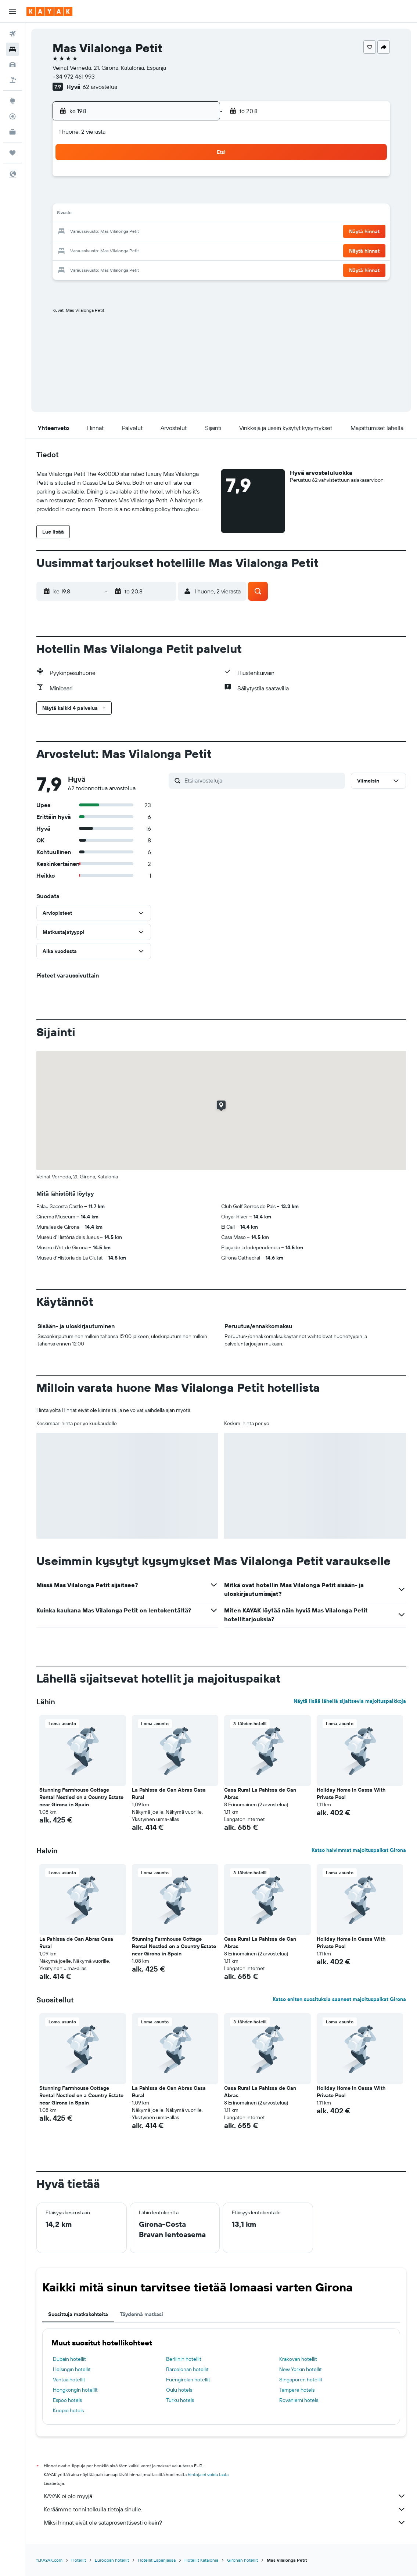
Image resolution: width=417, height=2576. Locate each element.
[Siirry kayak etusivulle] (49, 11)
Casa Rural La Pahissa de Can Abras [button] (260, 1793)
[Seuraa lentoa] (12, 116)
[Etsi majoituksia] (12, 49)
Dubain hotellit (69, 2359)
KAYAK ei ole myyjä (225, 2496)
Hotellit (78, 2560)
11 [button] (108, 214)
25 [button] (108, 249)
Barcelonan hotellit (187, 2369)
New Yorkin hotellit (300, 2369)
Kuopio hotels (68, 2410)
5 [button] (125, 196)
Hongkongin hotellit (75, 2390)
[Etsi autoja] (12, 64)
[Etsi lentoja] (12, 33)
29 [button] (178, 249)
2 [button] (196, 179)
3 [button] (90, 196)
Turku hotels (180, 2400)
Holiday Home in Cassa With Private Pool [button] (351, 1793)
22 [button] (178, 232)
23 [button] (196, 232)
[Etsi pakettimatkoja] (12, 80)
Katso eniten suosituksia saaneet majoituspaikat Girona (339, 1999)
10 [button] (90, 214)
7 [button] (160, 196)
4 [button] (108, 196)
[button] (12, 11)
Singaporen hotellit (301, 2379)
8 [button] (178, 196)
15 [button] (178, 214)
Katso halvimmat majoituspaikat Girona (359, 1850)
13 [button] (143, 214)
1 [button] (178, 179)
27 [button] (143, 249)
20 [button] (143, 232)
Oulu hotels (179, 2390)
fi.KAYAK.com (49, 2560)
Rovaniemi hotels (298, 2400)
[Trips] (12, 152)
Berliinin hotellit (183, 2359)
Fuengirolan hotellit (188, 2379)
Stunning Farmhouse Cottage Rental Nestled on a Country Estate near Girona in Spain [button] (81, 1797)
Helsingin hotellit (72, 2369)
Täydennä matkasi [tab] (141, 2314)
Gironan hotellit (242, 2560)
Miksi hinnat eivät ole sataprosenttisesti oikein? (225, 2522)
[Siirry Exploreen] (12, 101)
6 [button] (143, 196)
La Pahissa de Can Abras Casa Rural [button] (169, 1793)
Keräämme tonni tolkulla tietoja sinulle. (225, 2509)
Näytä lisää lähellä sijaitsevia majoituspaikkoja (350, 1701)
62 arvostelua (100, 86)
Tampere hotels (296, 2390)
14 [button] (161, 214)
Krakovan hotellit (298, 2359)
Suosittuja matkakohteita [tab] (78, 2314)
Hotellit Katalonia (201, 2560)
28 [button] (161, 249)
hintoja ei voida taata (208, 2474)
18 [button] (108, 232)
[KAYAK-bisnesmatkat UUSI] (12, 131)
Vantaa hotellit (69, 2379)
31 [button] (90, 267)
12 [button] (126, 214)
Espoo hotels (67, 2400)
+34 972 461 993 (74, 76)
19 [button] (126, 232)
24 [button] (90, 249)
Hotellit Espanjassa (157, 2560)
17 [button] (90, 232)
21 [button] (161, 232)
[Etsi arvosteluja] (263, 780)
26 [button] (125, 249)
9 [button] (196, 196)
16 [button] (196, 214)
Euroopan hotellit (112, 2560)
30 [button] (196, 249)
